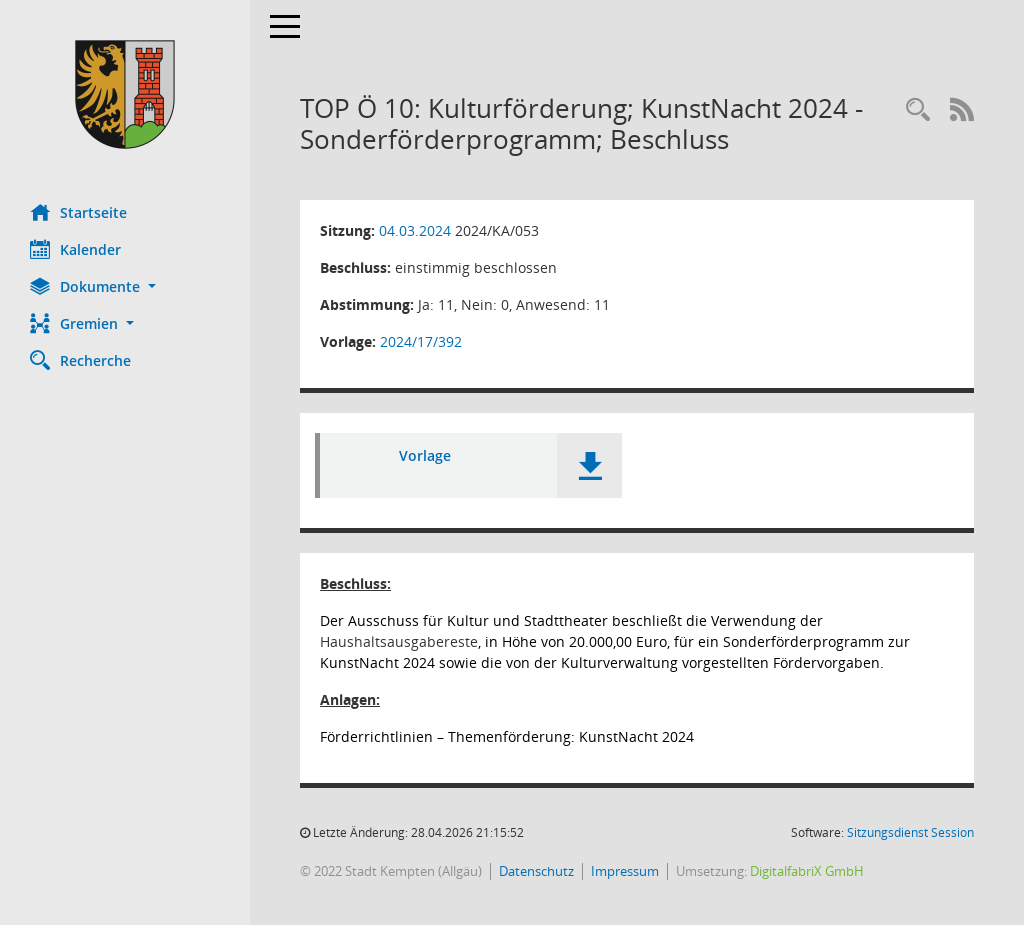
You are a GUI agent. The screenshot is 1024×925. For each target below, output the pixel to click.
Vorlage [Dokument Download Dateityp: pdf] (425, 455)
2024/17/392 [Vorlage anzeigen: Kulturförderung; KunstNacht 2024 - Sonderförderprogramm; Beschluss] (421, 341)
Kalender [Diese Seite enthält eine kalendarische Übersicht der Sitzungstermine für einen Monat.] (75, 249)
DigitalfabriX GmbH (807, 871)
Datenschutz (536, 871)
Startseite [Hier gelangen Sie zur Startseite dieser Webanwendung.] (78, 212)
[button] (125, 286)
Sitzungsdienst (910, 832)
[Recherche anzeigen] (918, 110)
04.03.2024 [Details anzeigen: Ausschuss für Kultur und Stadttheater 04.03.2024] (415, 230)
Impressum (625, 871)
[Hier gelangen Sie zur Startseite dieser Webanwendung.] (125, 94)
